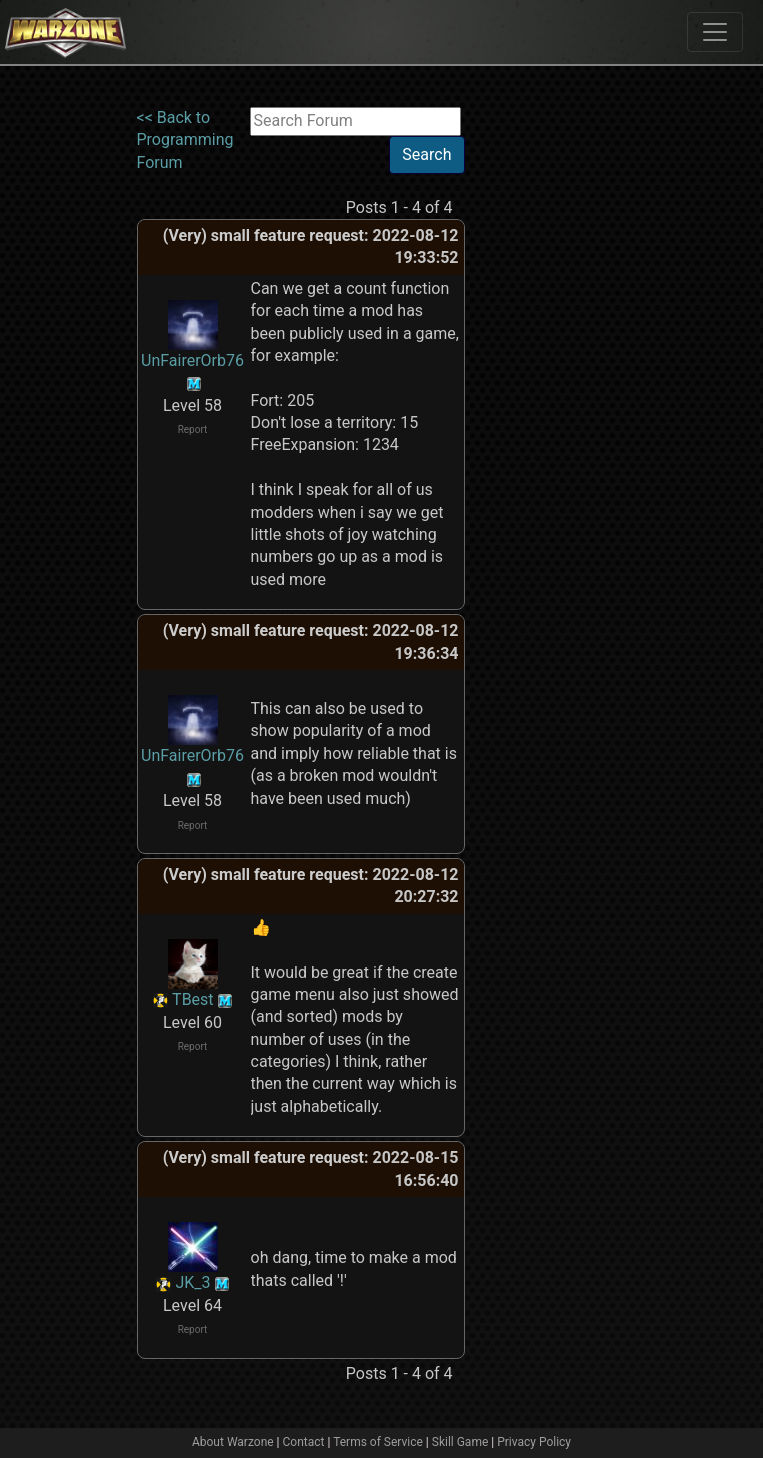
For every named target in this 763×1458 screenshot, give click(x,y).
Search (426, 154)
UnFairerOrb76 (192, 360)
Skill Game (460, 1442)
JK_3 (192, 1282)
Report (193, 429)
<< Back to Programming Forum (185, 140)
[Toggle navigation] (715, 32)
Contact (304, 1442)
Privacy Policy (534, 1442)
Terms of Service (378, 1442)
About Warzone (233, 1442)
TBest (193, 999)
